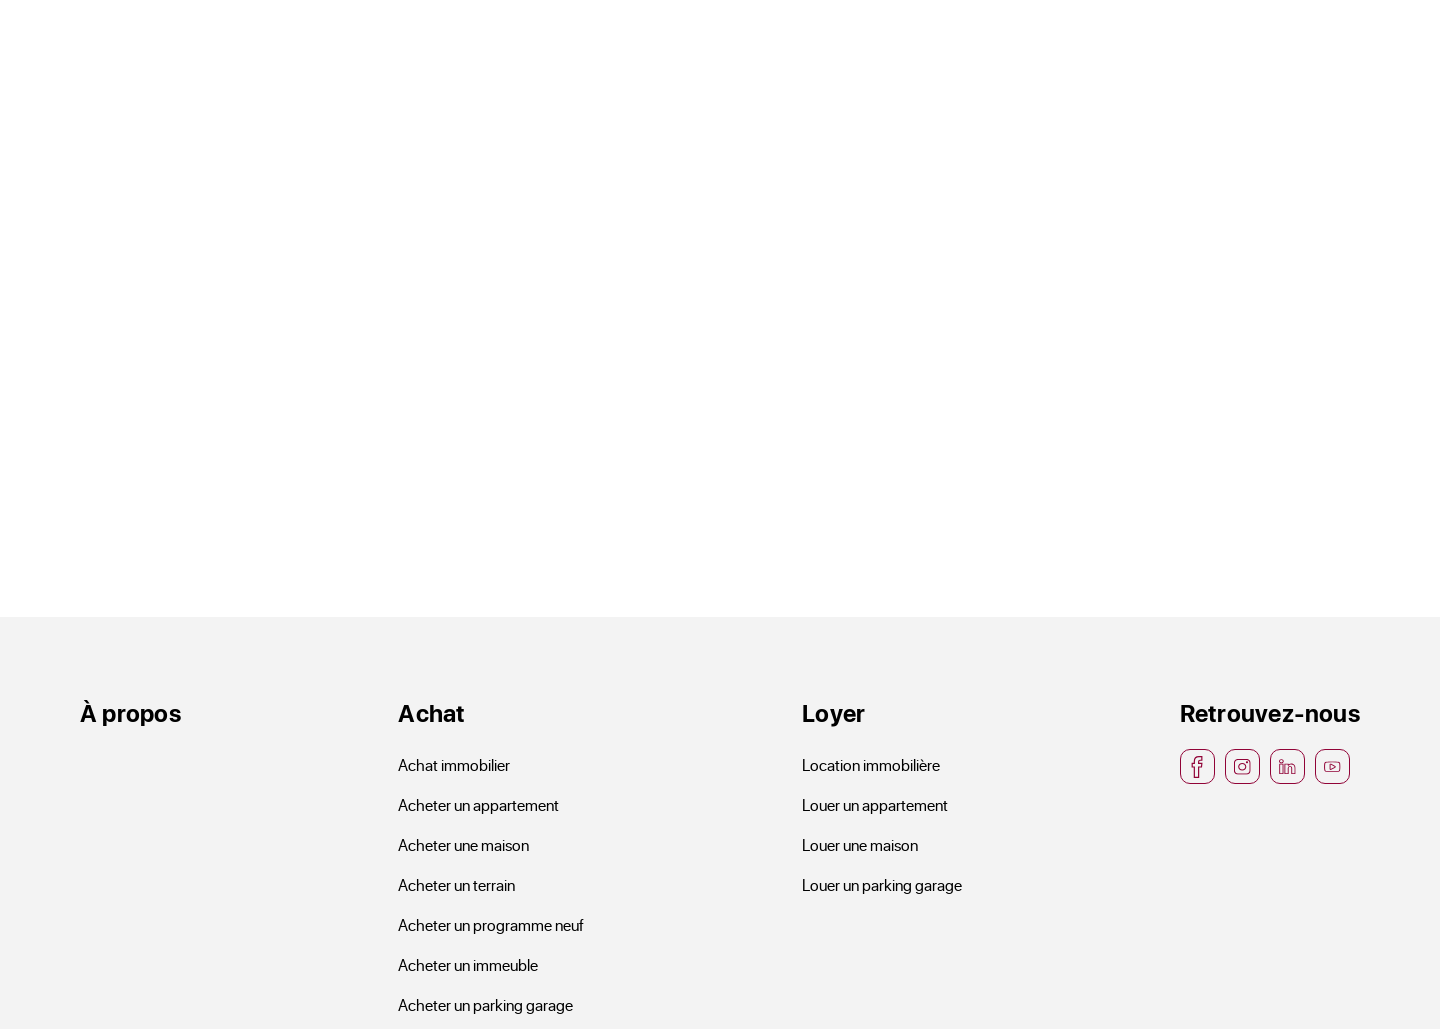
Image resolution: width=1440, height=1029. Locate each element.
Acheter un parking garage (485, 1004)
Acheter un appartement (478, 804)
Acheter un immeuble (468, 964)
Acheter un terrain (456, 884)
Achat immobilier (454, 764)
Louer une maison (860, 844)
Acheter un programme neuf (491, 924)
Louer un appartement (875, 804)
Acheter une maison (463, 844)
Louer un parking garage (882, 884)
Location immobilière (871, 764)
